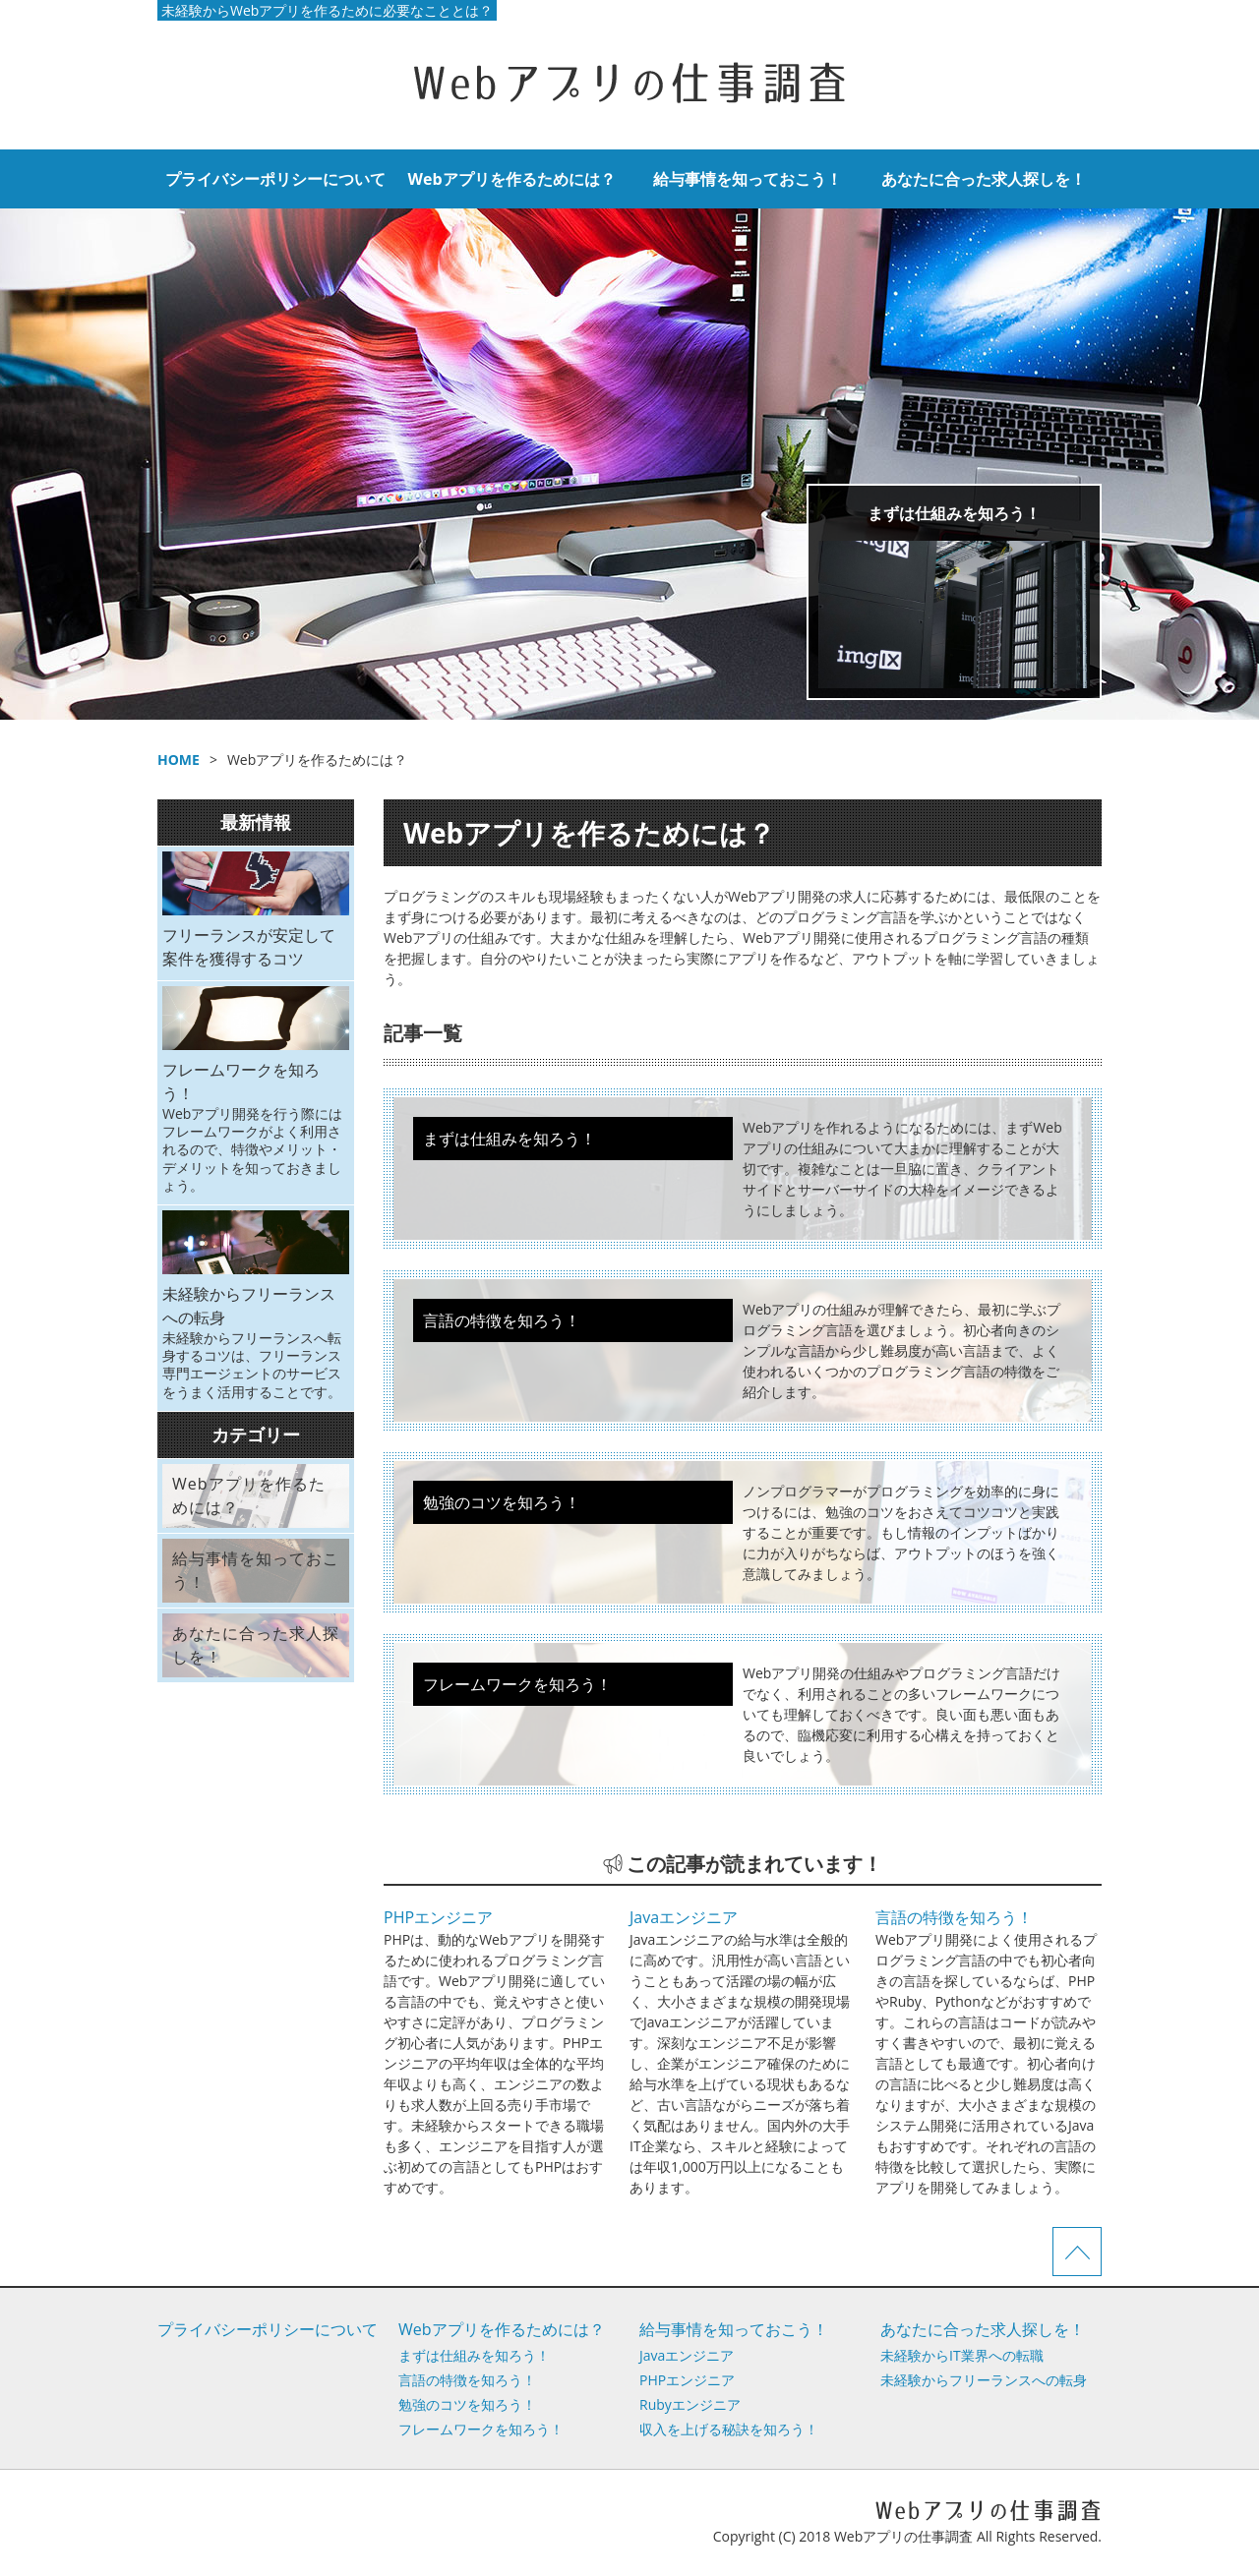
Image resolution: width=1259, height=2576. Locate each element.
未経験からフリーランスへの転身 (983, 2380)
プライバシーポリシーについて (275, 179)
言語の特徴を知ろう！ (954, 1917)
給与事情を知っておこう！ (747, 179)
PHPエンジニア (438, 1917)
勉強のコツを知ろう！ (467, 2404)
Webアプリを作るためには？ (511, 179)
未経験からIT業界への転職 (962, 2355)
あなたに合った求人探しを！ (983, 179)
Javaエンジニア (684, 1917)
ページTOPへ (1077, 2251)
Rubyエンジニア (690, 2404)
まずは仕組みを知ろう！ (954, 513)
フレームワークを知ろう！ (481, 2429)
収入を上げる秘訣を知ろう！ (728, 2429)
